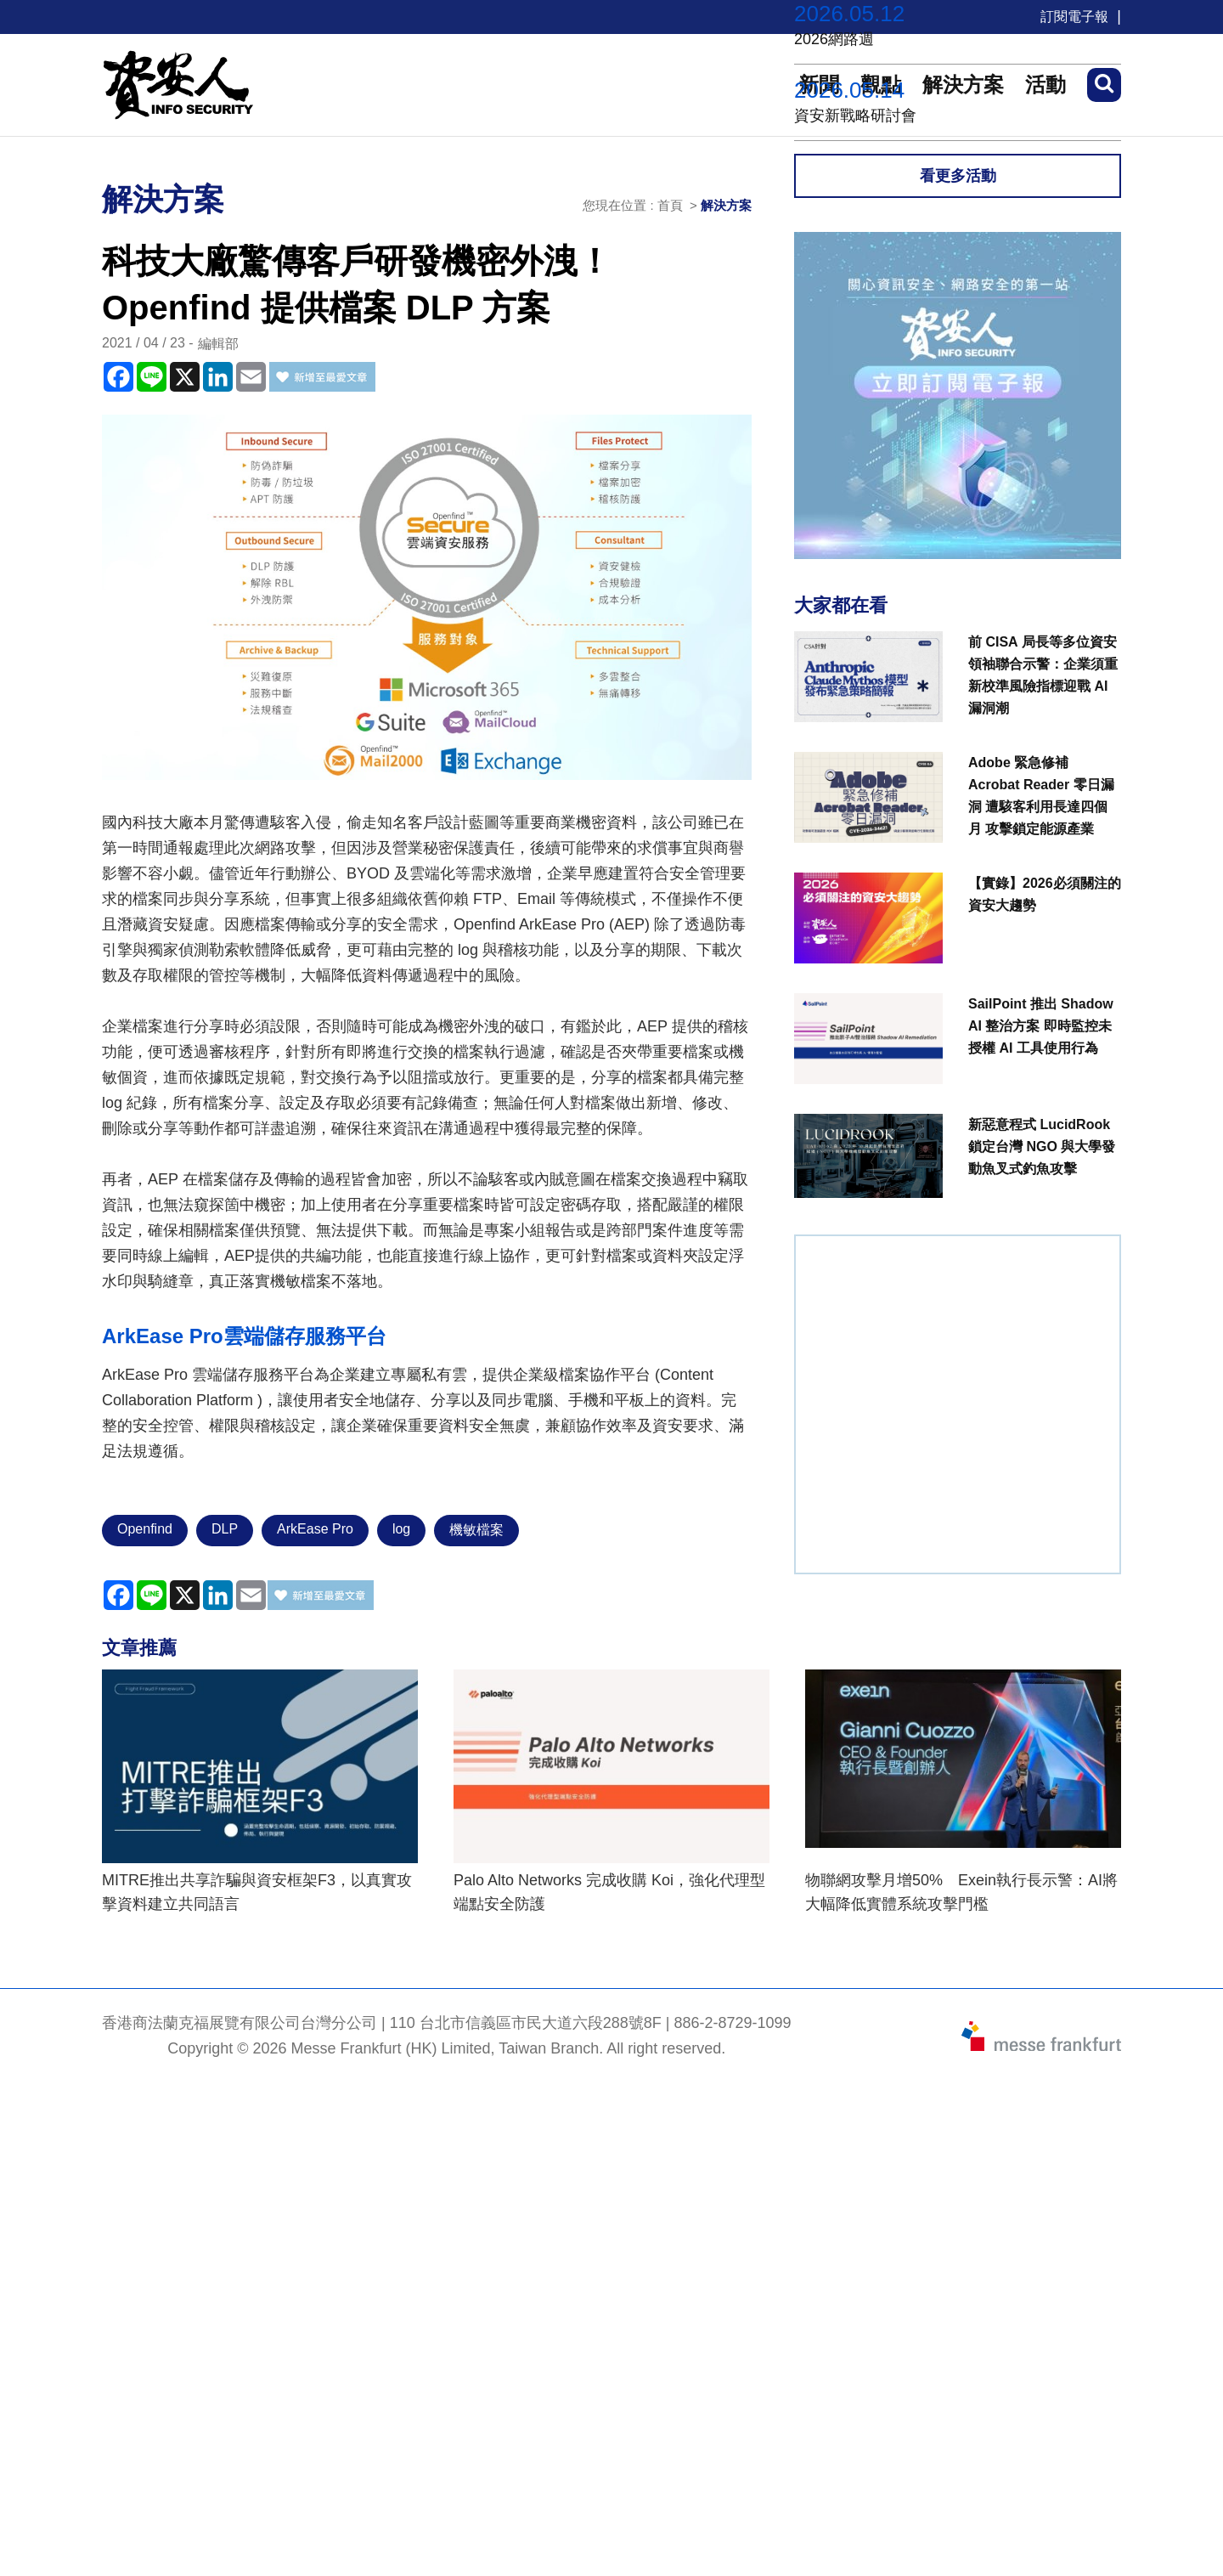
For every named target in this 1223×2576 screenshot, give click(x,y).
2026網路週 (834, 39)
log (401, 1529)
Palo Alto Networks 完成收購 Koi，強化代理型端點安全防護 (609, 1892)
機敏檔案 (476, 1529)
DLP (224, 1529)
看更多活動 (958, 175)
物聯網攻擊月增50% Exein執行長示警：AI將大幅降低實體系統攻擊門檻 (961, 1892)
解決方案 (726, 205)
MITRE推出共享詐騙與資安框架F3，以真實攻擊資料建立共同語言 (257, 1892)
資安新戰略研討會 (855, 115)
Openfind (144, 1529)
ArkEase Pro (315, 1529)
